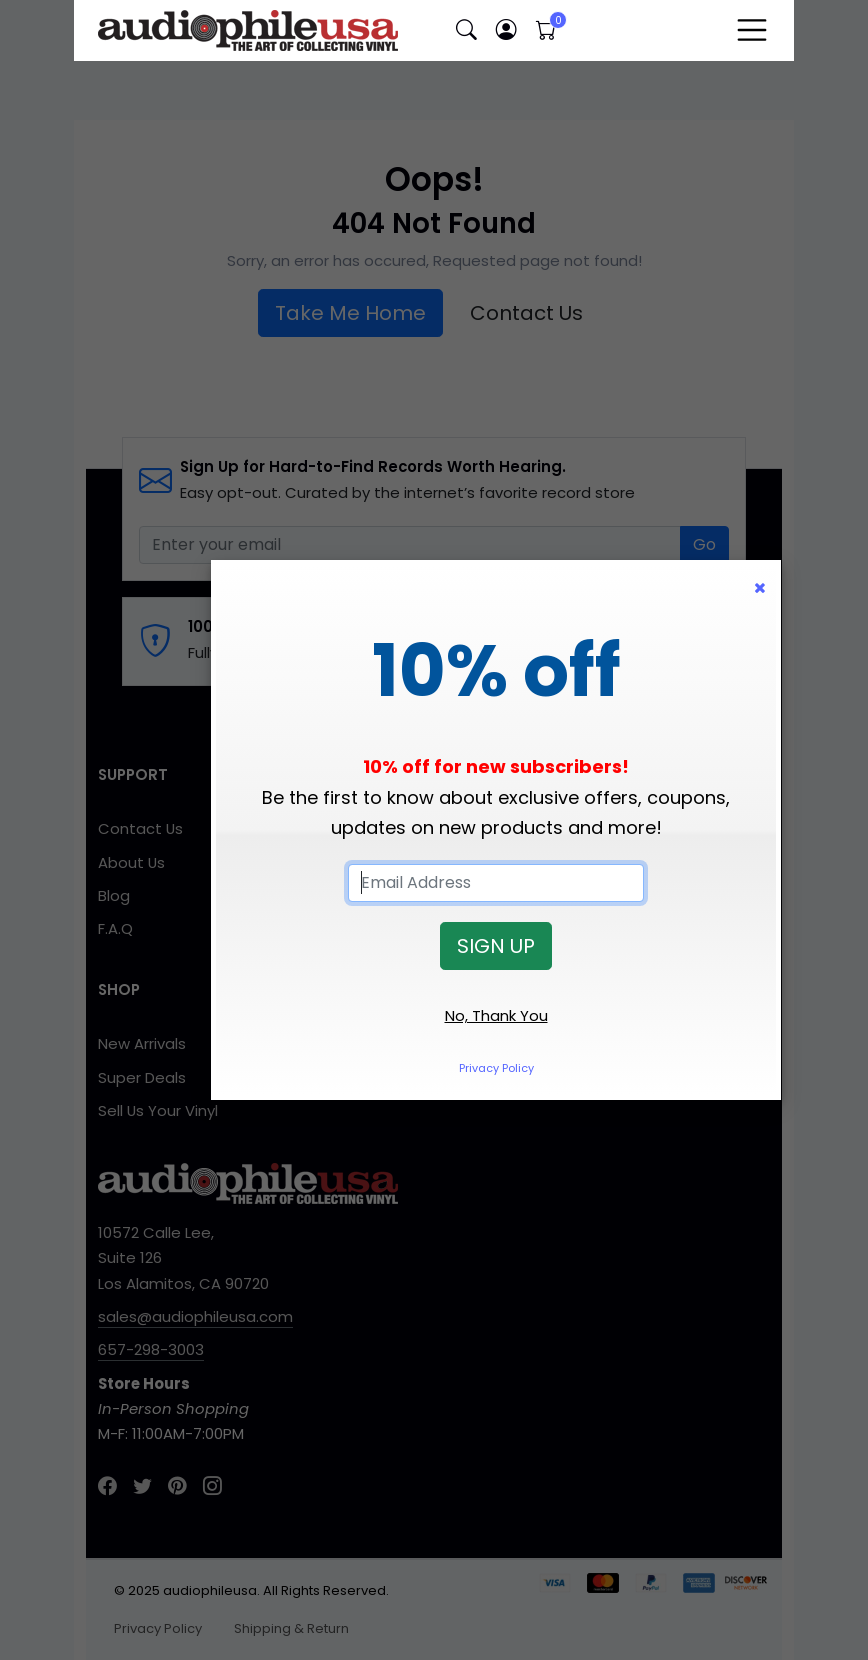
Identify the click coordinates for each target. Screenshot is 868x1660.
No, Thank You (496, 1015)
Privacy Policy (496, 1068)
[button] (466, 30)
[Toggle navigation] (752, 30)
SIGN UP (496, 946)
